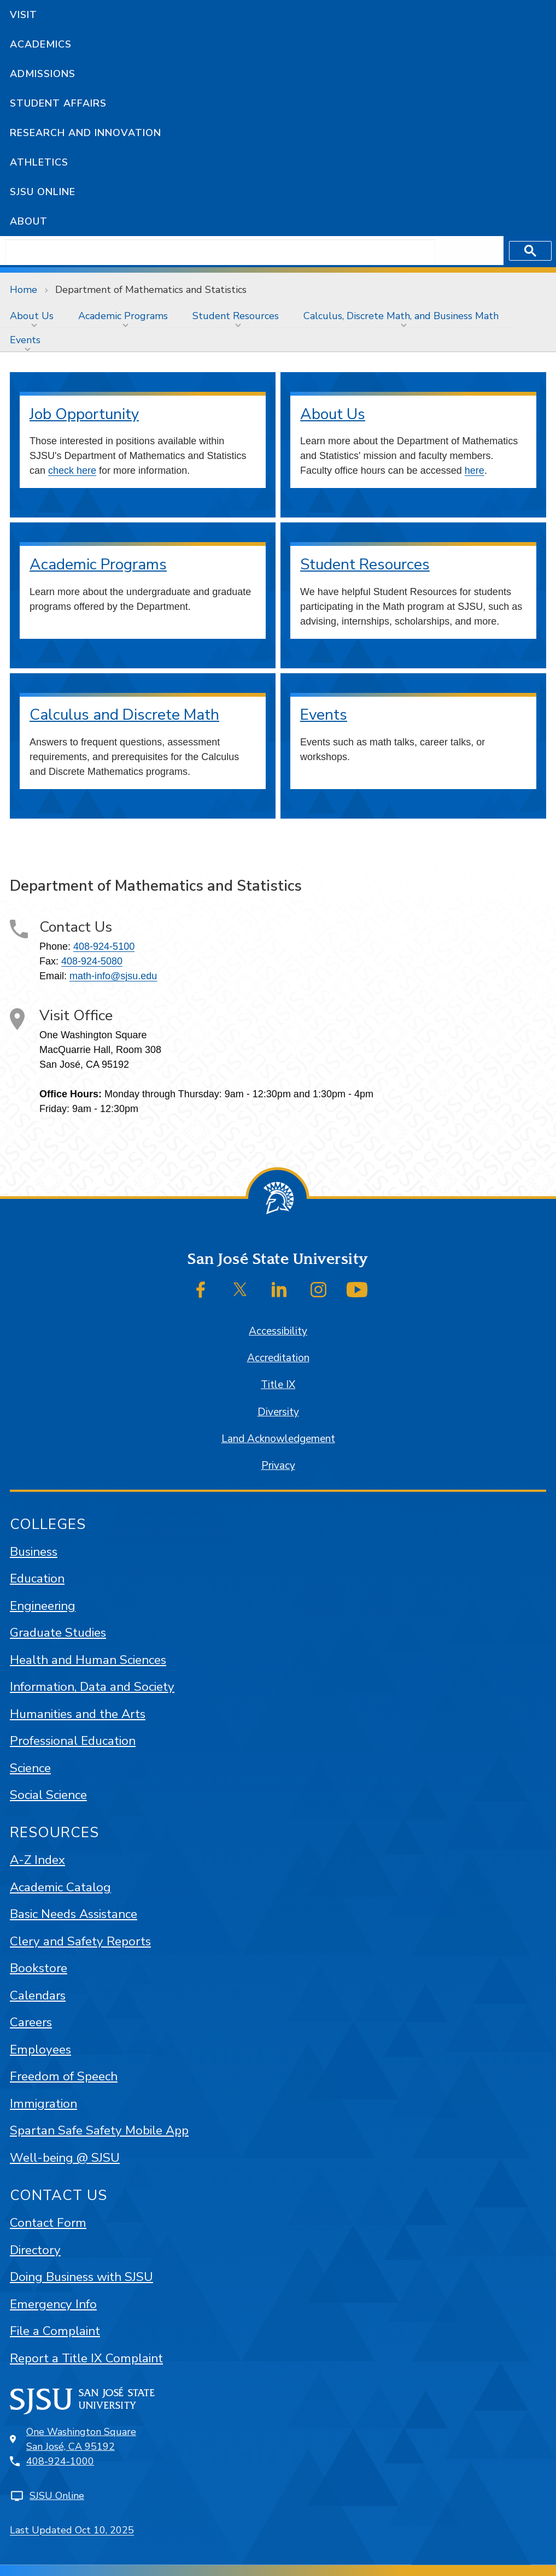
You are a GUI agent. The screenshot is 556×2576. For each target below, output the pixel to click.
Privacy (278, 1465)
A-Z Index (37, 1859)
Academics (41, 44)
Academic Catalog (60, 1887)
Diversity (278, 1412)
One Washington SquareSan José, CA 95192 (81, 2439)
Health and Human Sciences (88, 1659)
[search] (220, 250)
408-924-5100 (103, 946)
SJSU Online (42, 191)
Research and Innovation (85, 132)
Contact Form (48, 2222)
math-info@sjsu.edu (113, 976)
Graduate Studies (58, 1632)
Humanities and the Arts (77, 1713)
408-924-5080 (91, 961)
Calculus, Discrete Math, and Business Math (401, 315)
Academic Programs (123, 315)
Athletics (39, 162)
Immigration (43, 2103)
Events (25, 339)
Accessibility (278, 1331)
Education (37, 1578)
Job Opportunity (84, 414)
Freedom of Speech (64, 2076)
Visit (23, 14)
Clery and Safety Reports (80, 1941)
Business (33, 1551)
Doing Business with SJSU (81, 2276)
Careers (31, 2022)
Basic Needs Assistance (73, 1913)
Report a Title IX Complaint (86, 2358)
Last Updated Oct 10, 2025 (72, 2530)
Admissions (42, 73)
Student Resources (235, 315)
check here (72, 470)
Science (30, 1768)
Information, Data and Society (92, 1686)
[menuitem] (34, 316)
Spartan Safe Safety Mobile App (99, 2130)
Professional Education (73, 1740)
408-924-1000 (60, 2461)
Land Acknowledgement (278, 1439)
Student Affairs (58, 103)
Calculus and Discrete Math (124, 714)
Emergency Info (53, 2304)
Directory (35, 2250)
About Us (32, 315)
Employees (40, 2049)
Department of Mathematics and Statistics (151, 289)
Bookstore (38, 1968)
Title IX (278, 1385)
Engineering (42, 1605)
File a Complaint (55, 2330)
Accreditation (278, 1358)
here (474, 470)
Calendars (38, 1995)
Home (23, 289)
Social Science (48, 1794)
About (29, 221)
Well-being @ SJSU (65, 2157)
